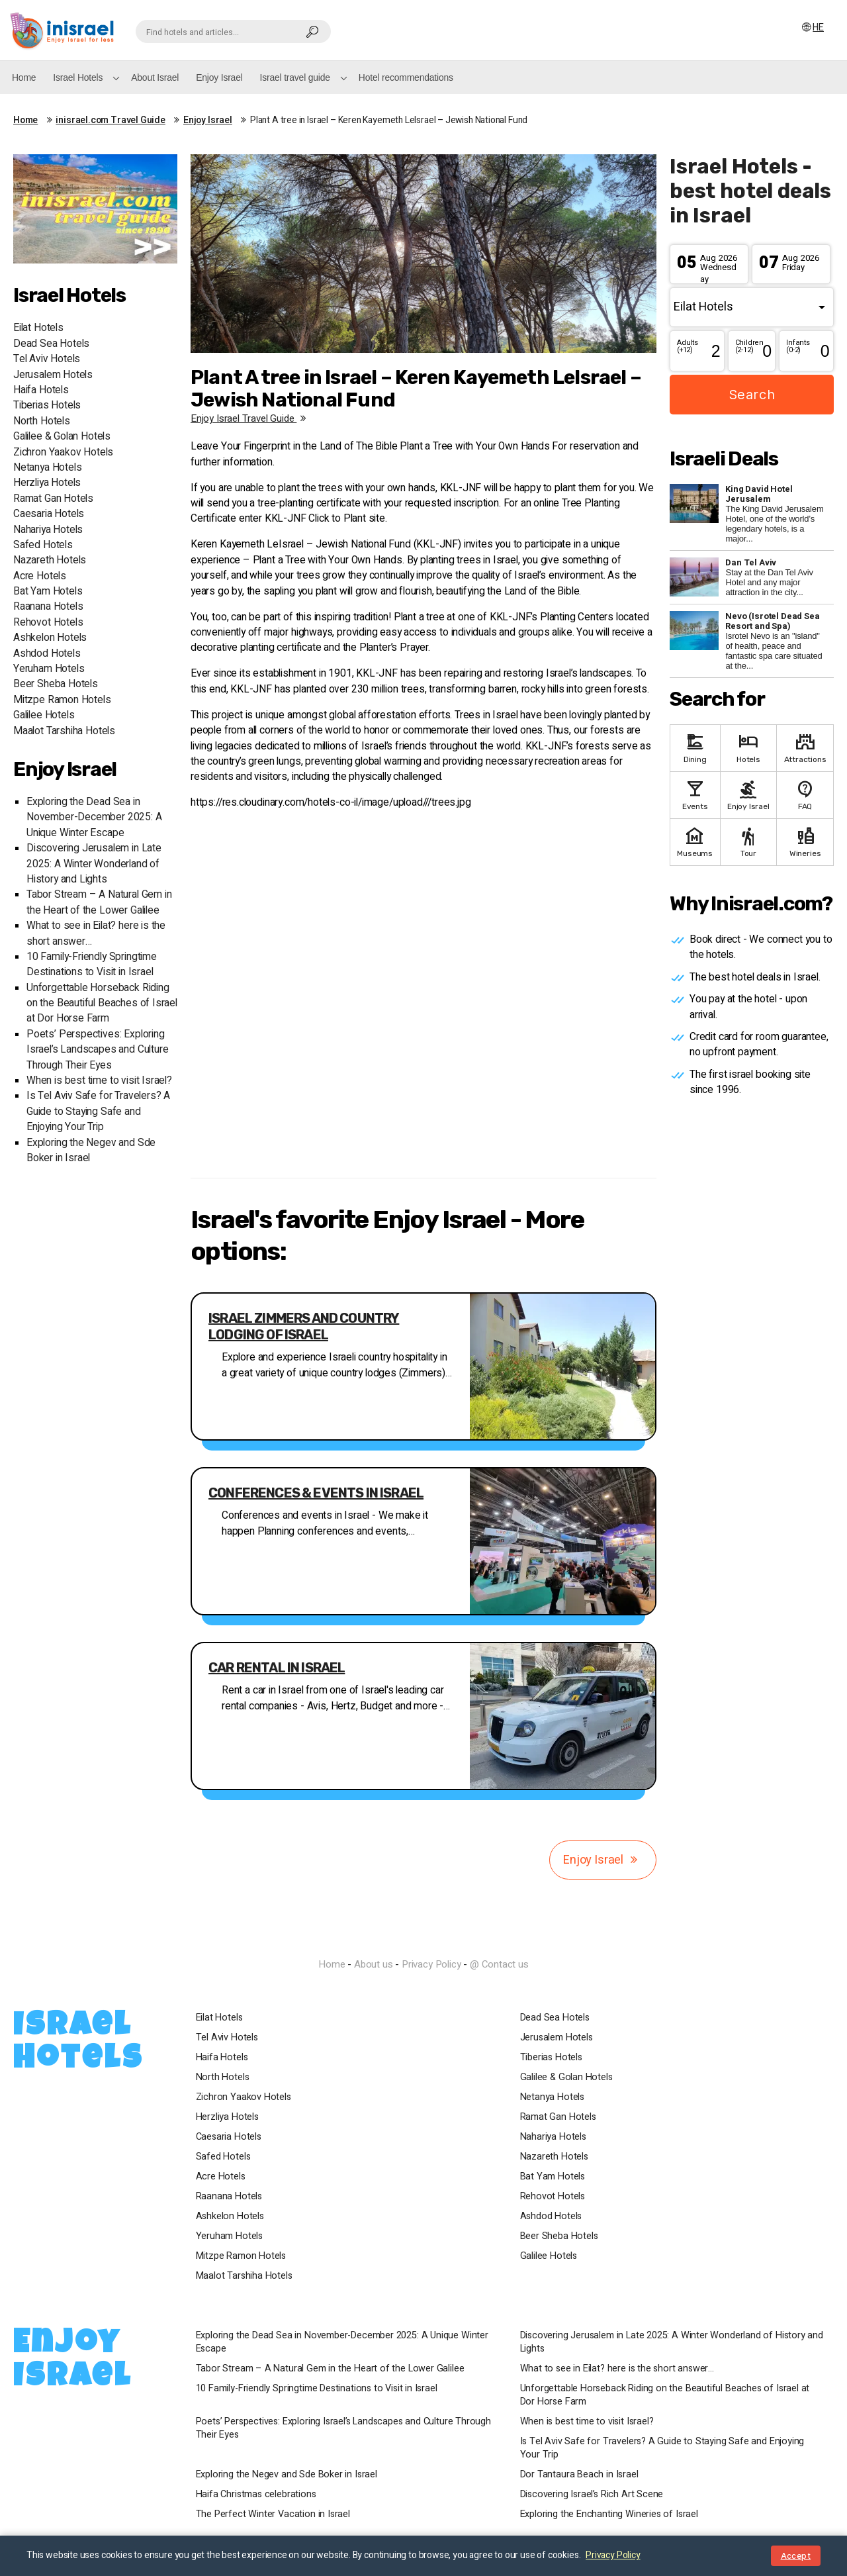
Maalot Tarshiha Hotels (64, 731)
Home (24, 77)
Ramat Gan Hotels (53, 498)
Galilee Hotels (43, 715)
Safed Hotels (43, 545)
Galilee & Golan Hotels (62, 436)
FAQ (805, 794)
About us (373, 1964)
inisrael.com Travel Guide (110, 120)
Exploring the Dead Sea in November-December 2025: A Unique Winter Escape (94, 817)
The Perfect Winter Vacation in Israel (276, 2514)
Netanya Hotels (47, 467)
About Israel (155, 77)
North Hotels (41, 421)
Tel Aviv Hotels (46, 359)
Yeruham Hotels (48, 669)
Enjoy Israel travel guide (250, 418)
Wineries (805, 841)
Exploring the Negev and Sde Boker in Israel (289, 2474)
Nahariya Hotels (48, 530)
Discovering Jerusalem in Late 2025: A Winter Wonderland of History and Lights (93, 864)
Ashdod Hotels (47, 653)
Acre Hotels (39, 576)
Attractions (805, 747)
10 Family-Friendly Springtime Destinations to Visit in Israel (91, 964)
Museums (695, 841)
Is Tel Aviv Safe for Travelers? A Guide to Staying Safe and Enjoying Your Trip (98, 1111)
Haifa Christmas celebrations (259, 2494)
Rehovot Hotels (48, 622)
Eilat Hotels (38, 328)
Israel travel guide (295, 77)
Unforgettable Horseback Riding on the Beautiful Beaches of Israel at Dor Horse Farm (101, 1003)
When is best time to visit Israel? (99, 1080)
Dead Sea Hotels (51, 344)
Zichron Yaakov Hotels (63, 452)
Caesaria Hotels (48, 514)
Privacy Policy (431, 1964)
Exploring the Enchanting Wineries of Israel (612, 2514)
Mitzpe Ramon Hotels (62, 700)
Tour (749, 841)
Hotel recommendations (406, 77)
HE (818, 27)
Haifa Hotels (41, 390)
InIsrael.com (423, 1940)
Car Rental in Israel (276, 1668)
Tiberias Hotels (47, 405)
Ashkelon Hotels (50, 637)
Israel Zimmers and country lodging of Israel (303, 1326)
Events (695, 794)
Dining (695, 747)
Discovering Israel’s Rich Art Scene (594, 2494)
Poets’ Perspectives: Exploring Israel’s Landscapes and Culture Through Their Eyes (97, 1050)
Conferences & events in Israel (316, 1493)
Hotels (749, 747)
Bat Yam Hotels (47, 591)
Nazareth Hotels (49, 560)
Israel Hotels (78, 77)
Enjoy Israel (219, 77)
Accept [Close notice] (796, 2556)
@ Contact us (499, 1964)
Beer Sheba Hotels (55, 684)
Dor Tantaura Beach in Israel (582, 2474)
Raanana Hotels (48, 606)
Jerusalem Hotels (53, 375)
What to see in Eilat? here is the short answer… (620, 2368)
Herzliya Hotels (47, 483)
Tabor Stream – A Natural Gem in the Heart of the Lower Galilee (98, 902)
